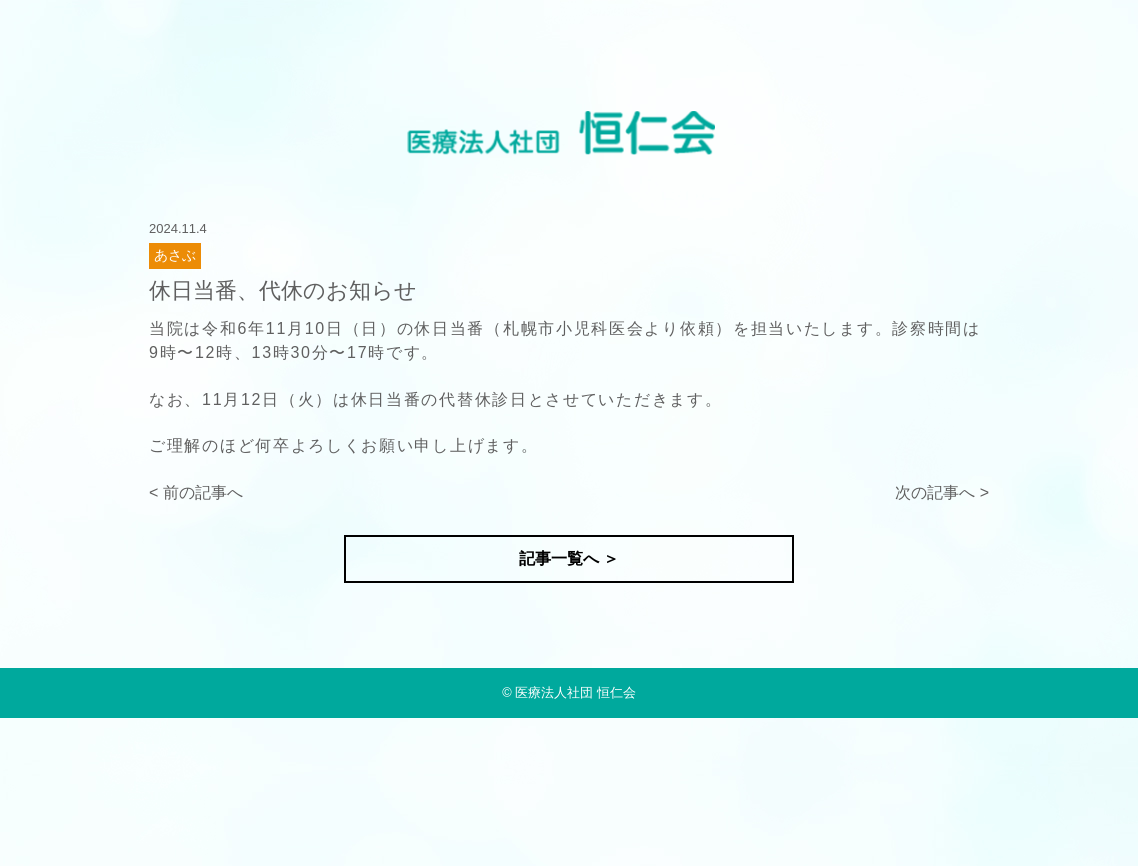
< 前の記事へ (196, 492)
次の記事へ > (942, 492)
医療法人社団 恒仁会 (575, 692)
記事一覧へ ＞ (569, 558)
